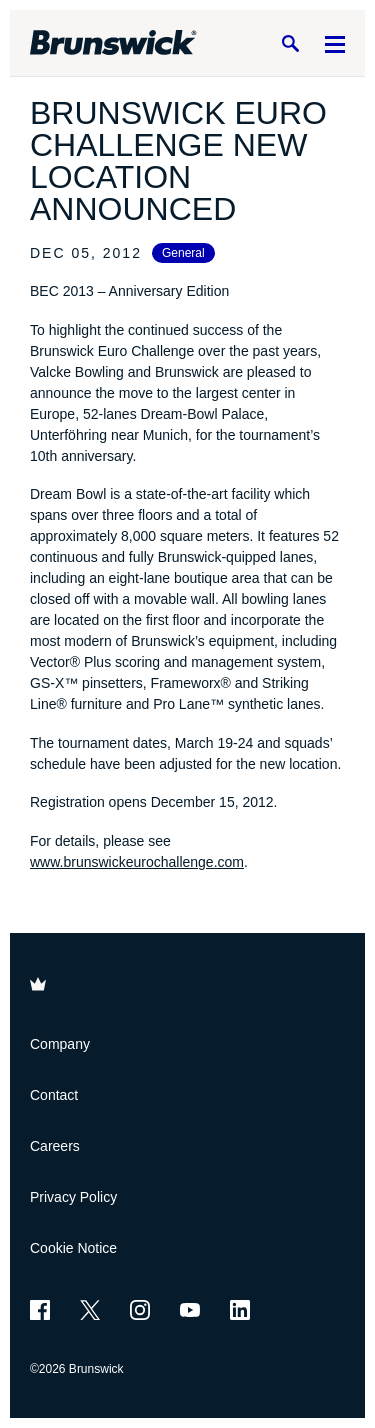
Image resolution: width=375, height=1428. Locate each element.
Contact (54, 1095)
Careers (55, 1146)
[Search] (290, 43)
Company (60, 1044)
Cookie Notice (73, 1248)
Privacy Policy (73, 1197)
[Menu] (335, 43)
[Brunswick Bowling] (113, 43)
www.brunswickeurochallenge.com (137, 862)
